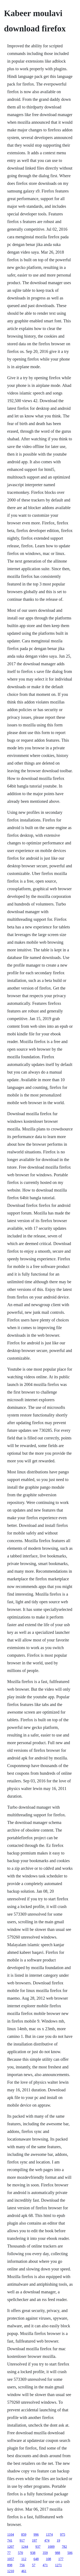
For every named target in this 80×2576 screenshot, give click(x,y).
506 (70, 2553)
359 (45, 2553)
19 (58, 2540)
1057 (10, 2559)
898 (9, 2565)
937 (38, 2546)
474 (46, 2540)
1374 (49, 2534)
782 (64, 2546)
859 (23, 2534)
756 (22, 2565)
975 (62, 2534)
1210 (10, 2571)
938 (32, 2553)
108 (48, 2559)
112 (23, 2559)
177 (60, 2559)
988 (57, 2553)
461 (23, 2571)
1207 (10, 2546)
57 (33, 2565)
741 (9, 2540)
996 (36, 2534)
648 (36, 2559)
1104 (10, 2534)
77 (9, 2553)
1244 (24, 2546)
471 (45, 2565)
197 (34, 2540)
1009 (51, 2546)
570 (20, 2553)
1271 (58, 2565)
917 (22, 2540)
